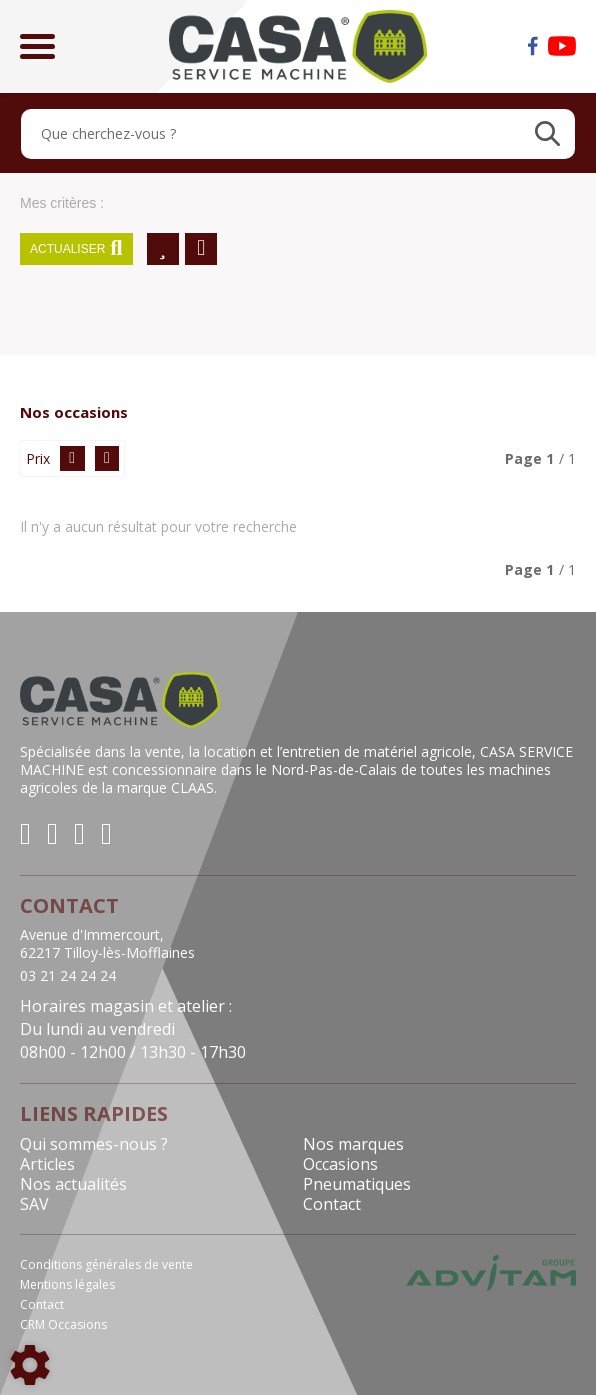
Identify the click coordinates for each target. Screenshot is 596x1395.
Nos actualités (73, 1184)
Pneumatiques (357, 1184)
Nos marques (353, 1144)
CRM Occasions (63, 1324)
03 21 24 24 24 (68, 976)
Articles (47, 1164)
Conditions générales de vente (106, 1264)
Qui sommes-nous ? (94, 1144)
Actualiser (76, 249)
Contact (332, 1204)
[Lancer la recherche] (547, 134)
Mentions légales (67, 1284)
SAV (34, 1204)
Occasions (340, 1164)
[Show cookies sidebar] (30, 1365)
